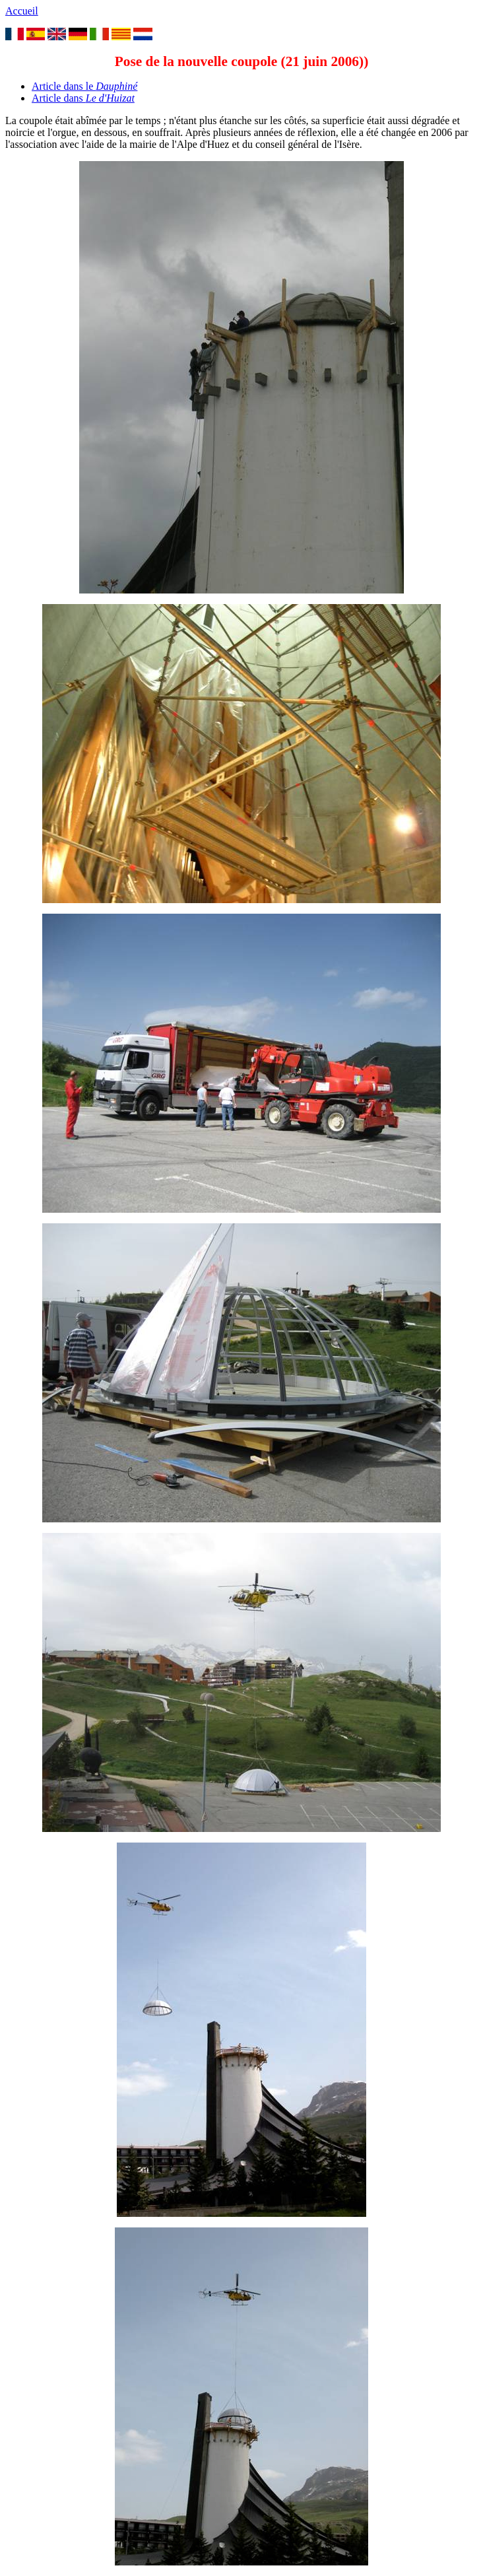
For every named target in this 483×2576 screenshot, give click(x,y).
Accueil (21, 11)
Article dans (83, 98)
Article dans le (84, 86)
